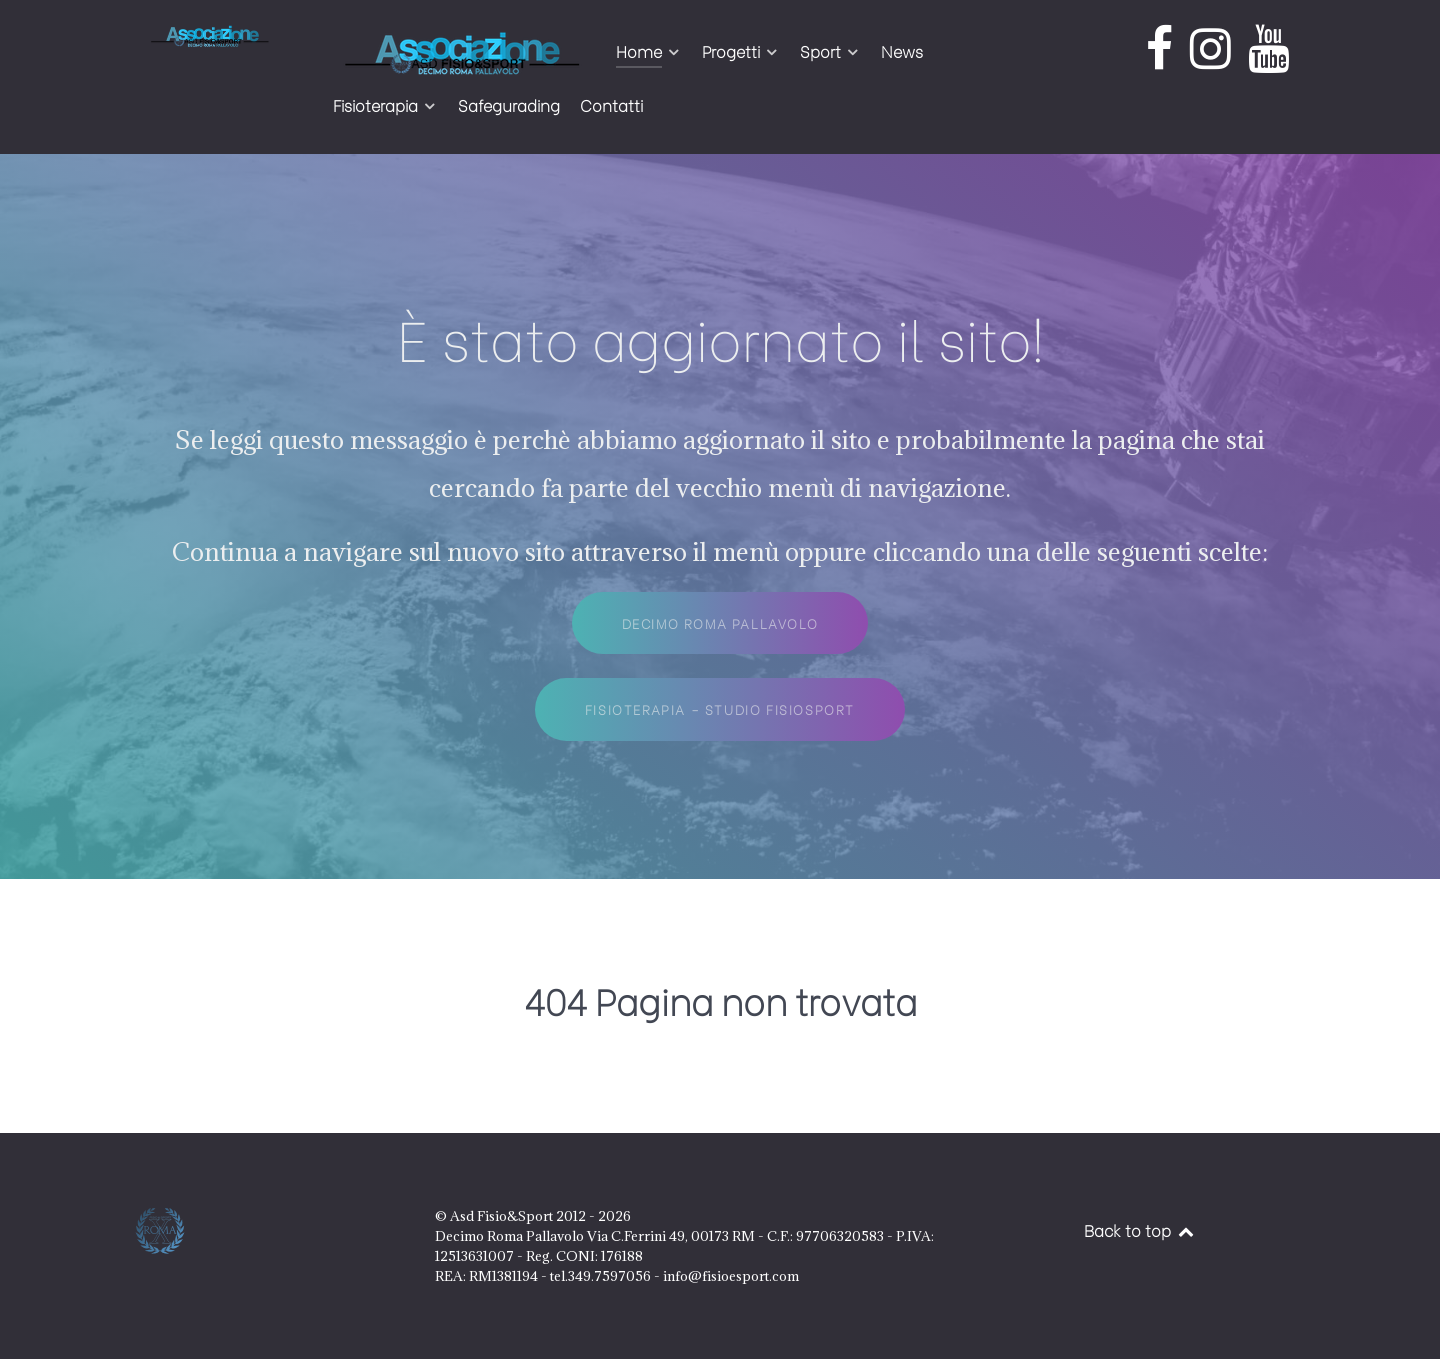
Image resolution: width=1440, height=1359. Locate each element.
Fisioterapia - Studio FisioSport (720, 709)
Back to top (1140, 1229)
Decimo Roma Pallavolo (720, 623)
